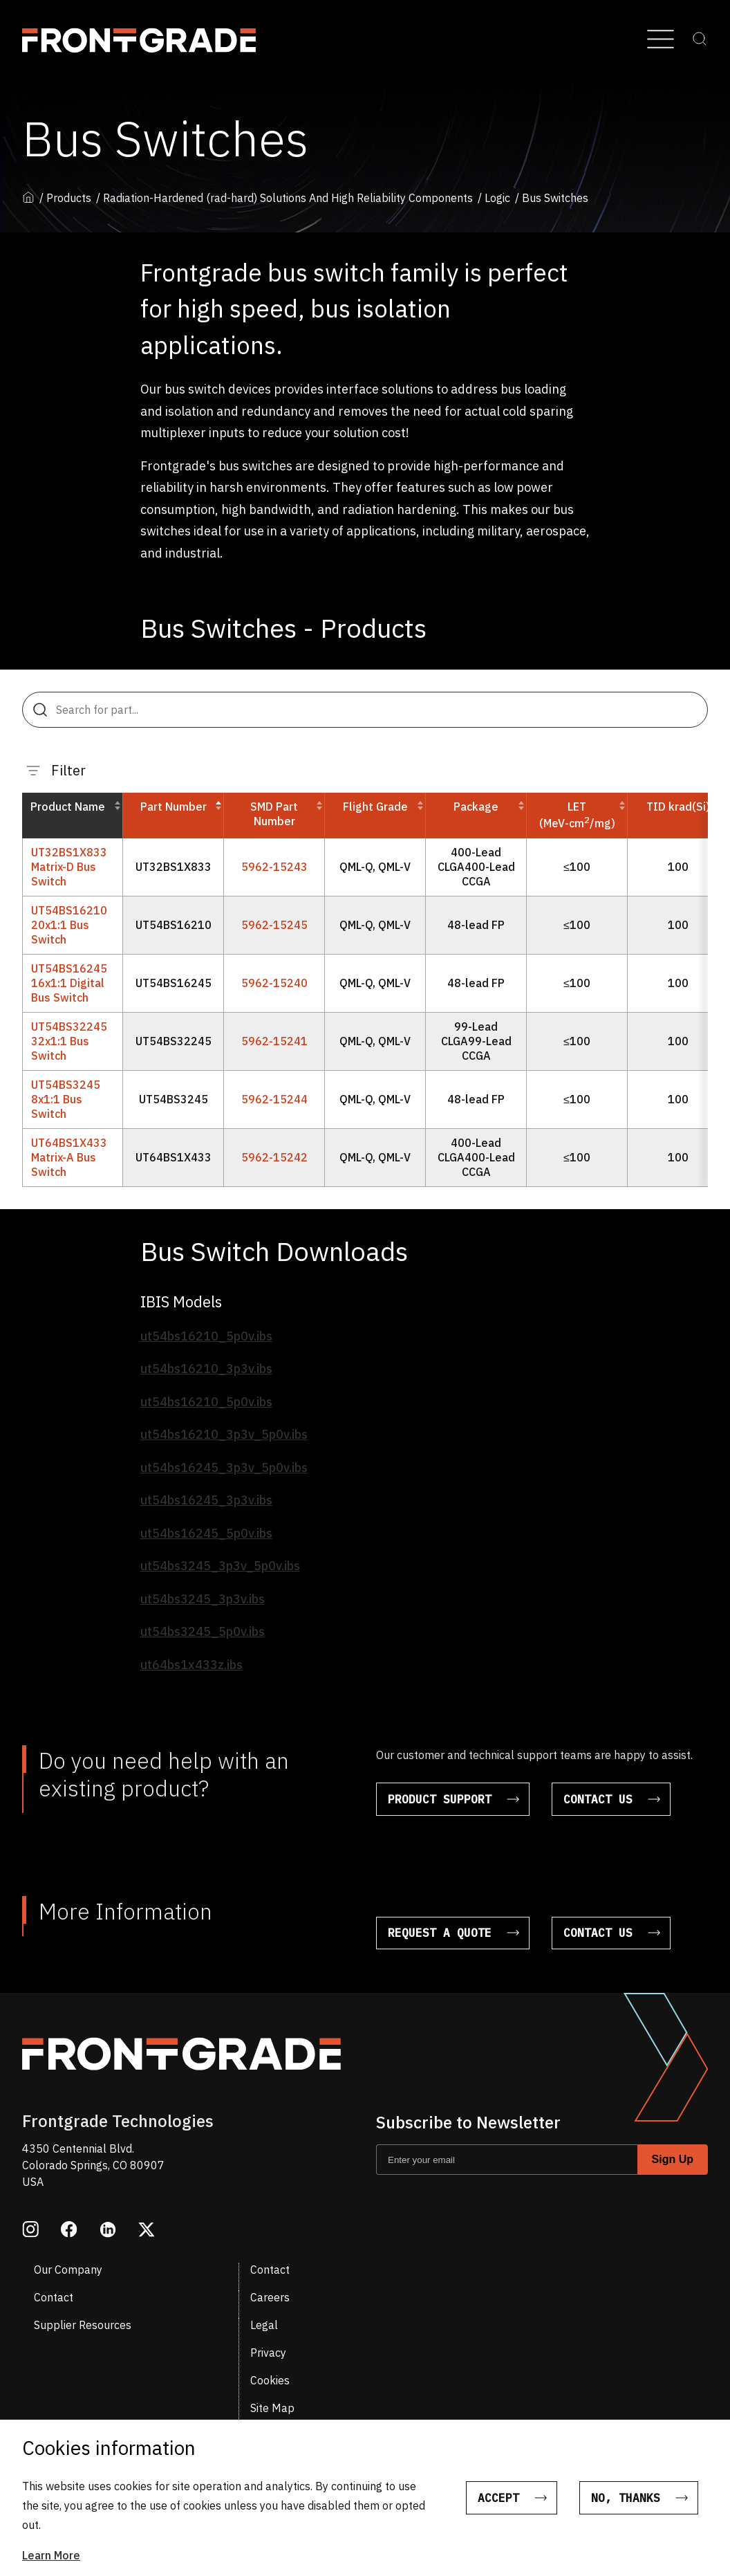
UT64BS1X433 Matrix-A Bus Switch (69, 1157)
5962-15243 (274, 867)
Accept (498, 2498)
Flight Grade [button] (375, 806)
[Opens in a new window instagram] (30, 2231)
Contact (270, 2269)
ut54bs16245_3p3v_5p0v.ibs (224, 1467)
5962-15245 (274, 925)
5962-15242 (274, 1157)
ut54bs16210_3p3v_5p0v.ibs (224, 1434)
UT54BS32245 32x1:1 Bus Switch (69, 1041)
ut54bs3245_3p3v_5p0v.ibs (220, 1566)
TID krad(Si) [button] (678, 806)
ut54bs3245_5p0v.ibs (202, 1631)
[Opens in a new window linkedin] (108, 2231)
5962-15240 (274, 983)
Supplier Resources (82, 2325)
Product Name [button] (67, 806)
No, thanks (625, 2498)
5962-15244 (274, 1099)
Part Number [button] (178, 806)
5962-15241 (274, 1041)
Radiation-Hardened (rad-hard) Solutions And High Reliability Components (288, 198)
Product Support (440, 1799)
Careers (270, 2297)
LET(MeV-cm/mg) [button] (577, 815)
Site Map (272, 2408)
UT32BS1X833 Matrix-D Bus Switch (69, 866)
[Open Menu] (660, 40)
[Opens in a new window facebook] (69, 2231)
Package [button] (475, 806)
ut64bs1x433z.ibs (191, 1665)
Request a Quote (440, 1933)
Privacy (268, 2352)
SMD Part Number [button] (274, 814)
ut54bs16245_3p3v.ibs (206, 1500)
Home (28, 197)
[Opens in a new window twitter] (146, 2231)
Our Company (68, 2269)
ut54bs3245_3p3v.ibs (202, 1599)
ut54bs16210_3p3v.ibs (206, 1369)
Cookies (270, 2380)
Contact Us (598, 1799)
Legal (264, 2325)
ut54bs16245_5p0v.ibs (206, 1533)
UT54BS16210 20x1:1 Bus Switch (69, 924)
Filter (56, 770)
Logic (497, 198)
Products (68, 198)
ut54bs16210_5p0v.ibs (206, 1336)
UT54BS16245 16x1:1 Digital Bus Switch (69, 983)
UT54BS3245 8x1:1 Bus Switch (65, 1099)
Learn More (51, 2555)
